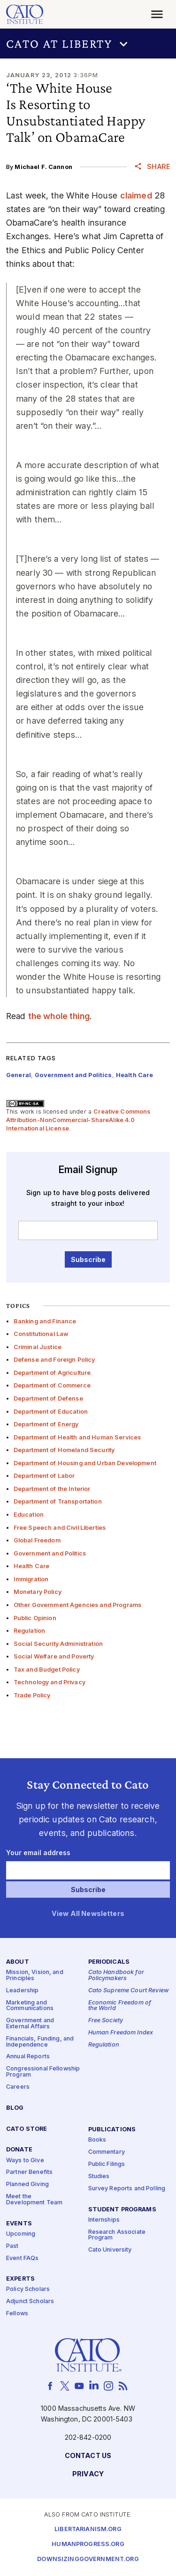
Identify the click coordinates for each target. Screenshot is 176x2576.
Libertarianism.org (88, 2530)
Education (29, 1514)
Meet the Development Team (34, 2200)
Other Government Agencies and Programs (77, 1604)
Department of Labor (44, 1475)
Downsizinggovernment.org (87, 2560)
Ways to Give (25, 2161)
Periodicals (109, 1963)
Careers (18, 2087)
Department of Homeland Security (64, 1449)
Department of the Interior (52, 1488)
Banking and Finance (45, 1321)
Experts (20, 2279)
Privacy (88, 2474)
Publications (112, 2130)
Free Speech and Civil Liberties (60, 1527)
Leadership (22, 1991)
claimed (136, 195)
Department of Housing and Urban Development (85, 1463)
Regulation (29, 1630)
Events (19, 2224)
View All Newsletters (88, 1913)
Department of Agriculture (52, 1372)
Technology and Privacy (49, 1682)
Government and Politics (50, 1553)
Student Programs (122, 2210)
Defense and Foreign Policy (54, 1359)
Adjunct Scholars (30, 2302)
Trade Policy (32, 1695)
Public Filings (106, 2164)
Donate (19, 2150)
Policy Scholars (28, 2290)
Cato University (110, 2250)
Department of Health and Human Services (77, 1437)
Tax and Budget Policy (47, 1669)
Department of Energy (46, 1424)
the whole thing (59, 1016)
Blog (15, 2108)
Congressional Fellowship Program (43, 2072)
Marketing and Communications (30, 2006)
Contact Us (88, 2455)
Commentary (106, 2152)
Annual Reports (28, 2057)
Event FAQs (22, 2258)
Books (97, 2140)
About (17, 1963)
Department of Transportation (58, 1501)
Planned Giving (27, 2185)
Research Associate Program (117, 2235)
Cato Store (26, 2129)
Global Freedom (37, 1540)
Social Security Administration (58, 1643)
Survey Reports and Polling (127, 2189)
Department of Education (51, 1411)
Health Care (32, 1566)
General (18, 1075)
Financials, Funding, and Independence (40, 2042)
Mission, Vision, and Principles (34, 1976)
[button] (88, 43)
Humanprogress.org (88, 2545)
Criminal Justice (37, 1346)
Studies (99, 2176)
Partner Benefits (29, 2173)
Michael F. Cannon (43, 166)
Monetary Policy (37, 1591)
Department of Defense (48, 1398)
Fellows (17, 2314)
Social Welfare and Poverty (54, 1656)
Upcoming (20, 2234)
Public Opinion (35, 1618)
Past (12, 2246)
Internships (104, 2220)
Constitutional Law (41, 1333)
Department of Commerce (52, 1385)
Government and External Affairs (30, 2024)
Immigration (31, 1579)
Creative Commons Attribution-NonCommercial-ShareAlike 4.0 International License (78, 1119)
